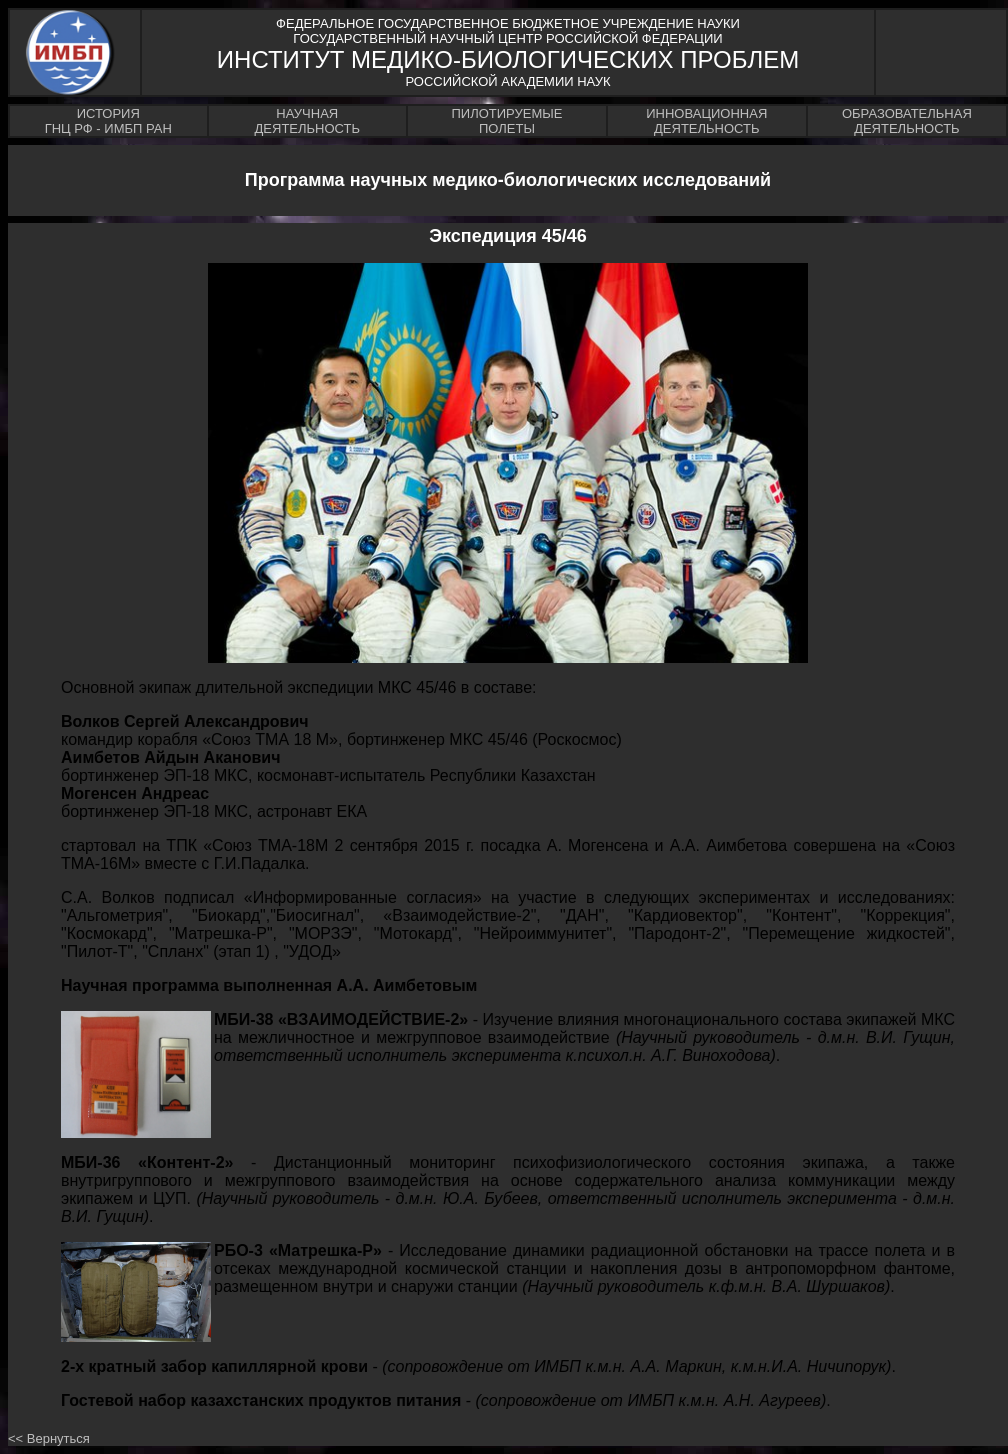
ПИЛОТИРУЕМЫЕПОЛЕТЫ (506, 121)
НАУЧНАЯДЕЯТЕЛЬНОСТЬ (307, 121)
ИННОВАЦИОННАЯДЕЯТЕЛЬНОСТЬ (706, 121)
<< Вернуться (49, 1438)
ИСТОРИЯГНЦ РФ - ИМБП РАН (108, 121)
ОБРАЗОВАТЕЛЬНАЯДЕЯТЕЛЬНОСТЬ (907, 121)
